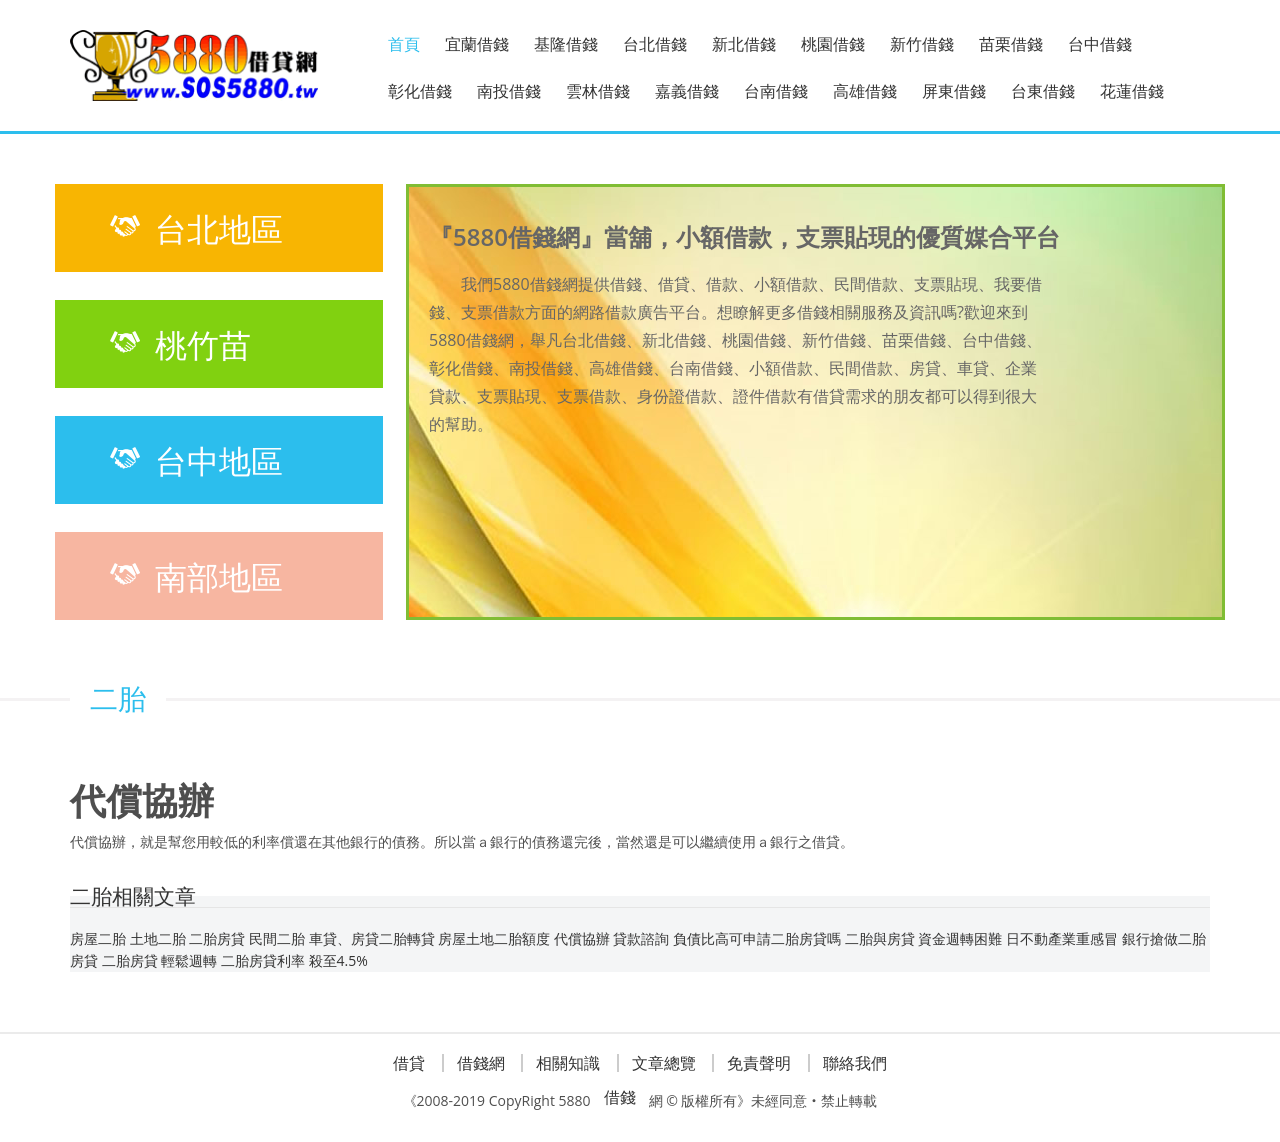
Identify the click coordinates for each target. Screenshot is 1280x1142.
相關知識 (568, 1063)
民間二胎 (277, 938)
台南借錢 (776, 91)
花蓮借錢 (1132, 91)
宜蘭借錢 (477, 44)
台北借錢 (655, 44)
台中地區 (194, 460)
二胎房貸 (217, 938)
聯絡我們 (855, 1063)
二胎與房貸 (880, 938)
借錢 (620, 1097)
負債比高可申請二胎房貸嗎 (757, 938)
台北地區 (194, 228)
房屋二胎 (98, 938)
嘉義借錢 (687, 91)
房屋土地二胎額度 (494, 938)
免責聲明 (759, 1063)
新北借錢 (744, 44)
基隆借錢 (566, 44)
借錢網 (481, 1063)
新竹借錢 (922, 44)
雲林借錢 (598, 91)
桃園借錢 (833, 44)
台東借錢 (1043, 91)
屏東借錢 (954, 91)
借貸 (409, 1063)
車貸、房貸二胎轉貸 (372, 938)
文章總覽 (664, 1063)
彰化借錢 (420, 91)
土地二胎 (158, 938)
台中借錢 (1100, 44)
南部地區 (194, 576)
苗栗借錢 (1011, 44)
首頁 (404, 44)
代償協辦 (582, 938)
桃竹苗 (178, 344)
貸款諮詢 (641, 938)
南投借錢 (509, 91)
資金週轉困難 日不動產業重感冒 (1018, 938)
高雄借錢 (865, 91)
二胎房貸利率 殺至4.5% (294, 960)
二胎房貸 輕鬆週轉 (160, 960)
